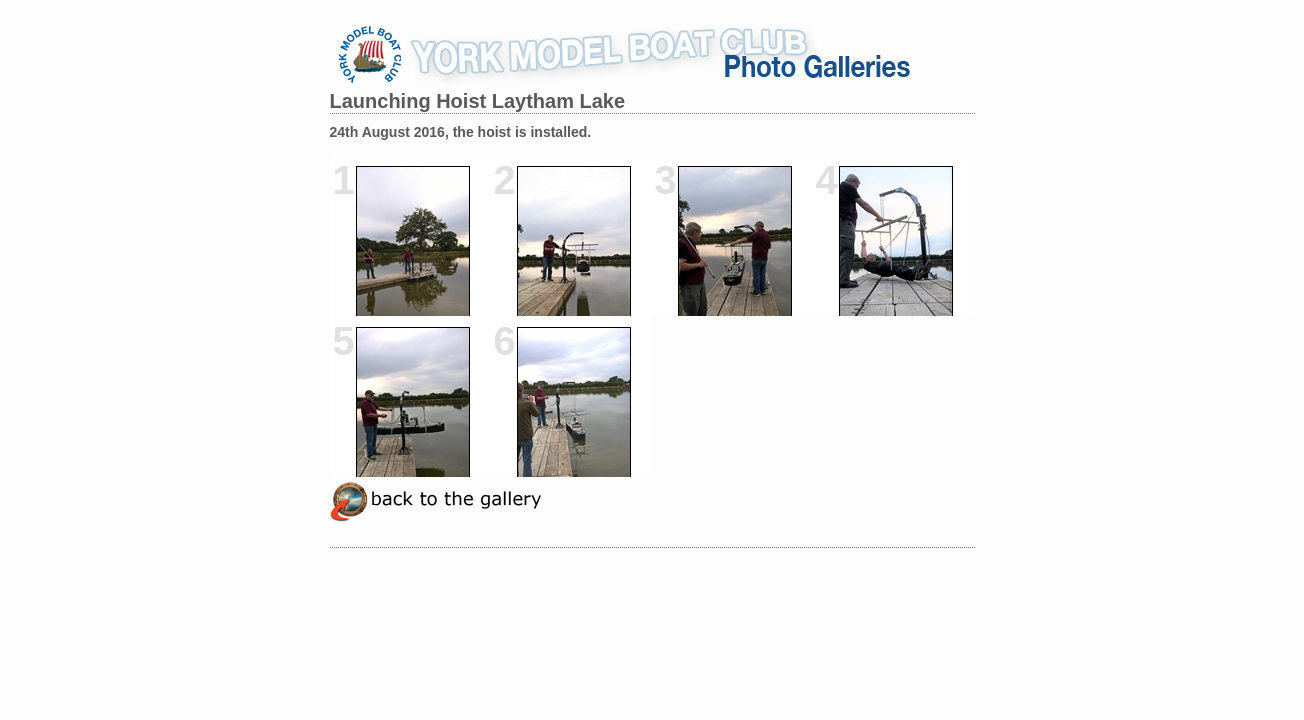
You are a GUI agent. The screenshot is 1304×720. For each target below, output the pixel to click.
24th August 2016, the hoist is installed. (461, 132)
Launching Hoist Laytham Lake (478, 101)
